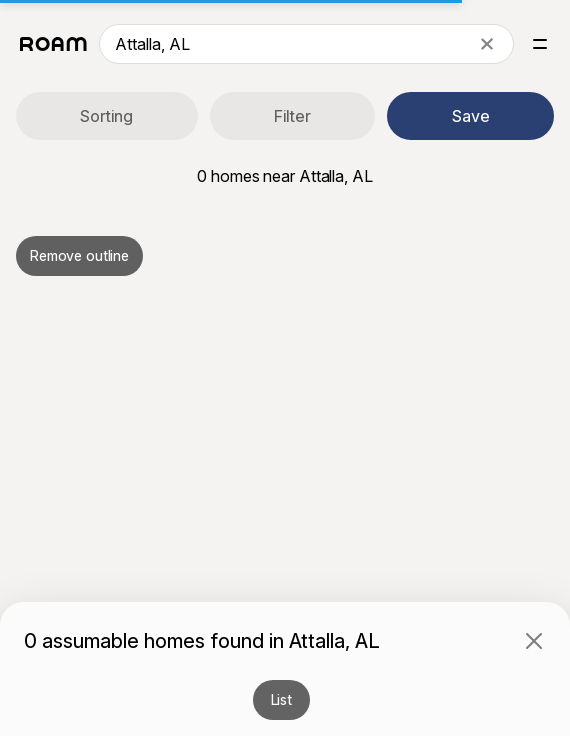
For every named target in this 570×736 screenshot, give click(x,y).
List (281, 699)
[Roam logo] (53, 44)
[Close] (534, 641)
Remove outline (79, 255)
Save (471, 116)
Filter (292, 116)
